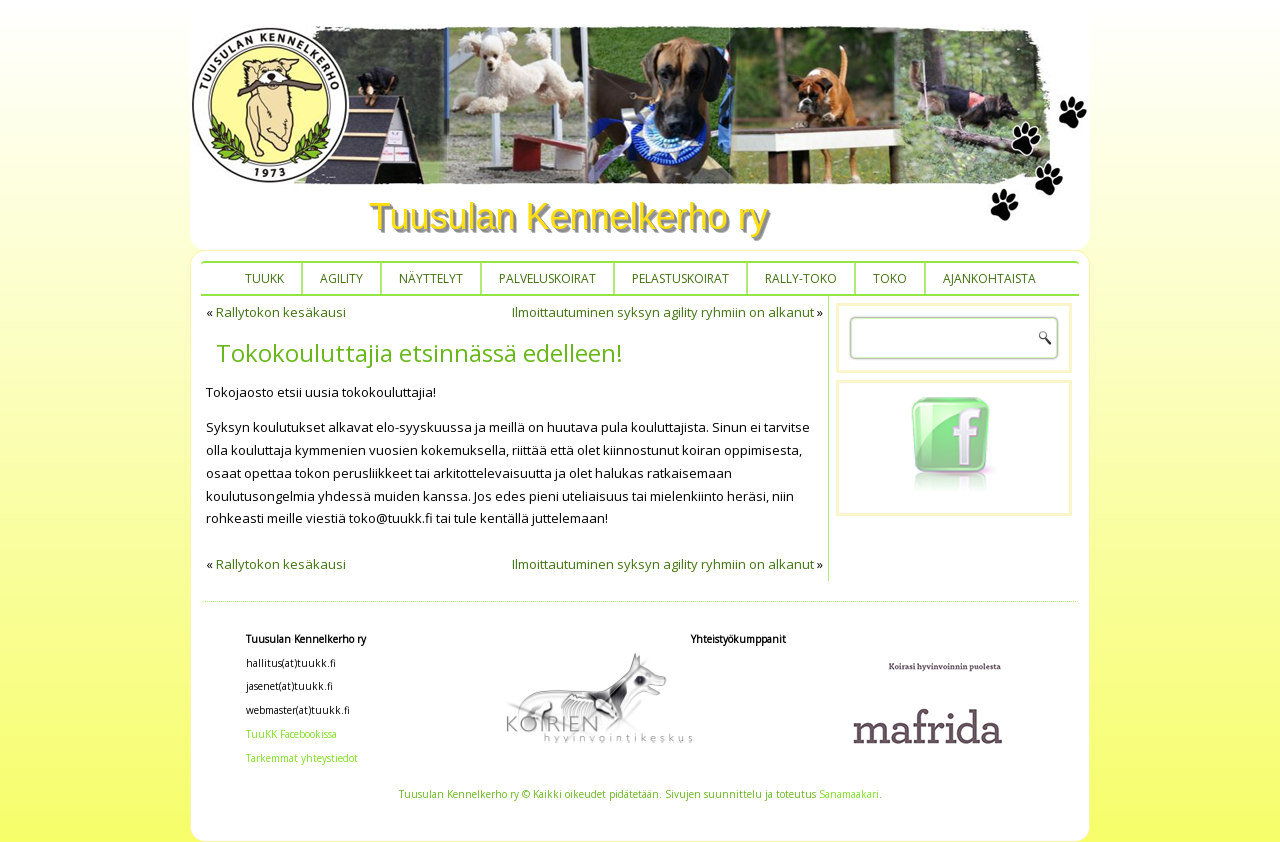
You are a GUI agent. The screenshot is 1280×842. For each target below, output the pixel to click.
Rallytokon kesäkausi (281, 312)
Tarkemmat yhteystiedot (302, 758)
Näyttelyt (431, 278)
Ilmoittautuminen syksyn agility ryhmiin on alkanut (663, 312)
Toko (890, 278)
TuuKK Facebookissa (291, 734)
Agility (341, 278)
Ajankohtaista (989, 278)
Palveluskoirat (547, 278)
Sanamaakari (849, 794)
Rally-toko (801, 278)
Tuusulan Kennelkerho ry (568, 216)
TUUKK (264, 278)
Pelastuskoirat (680, 278)
